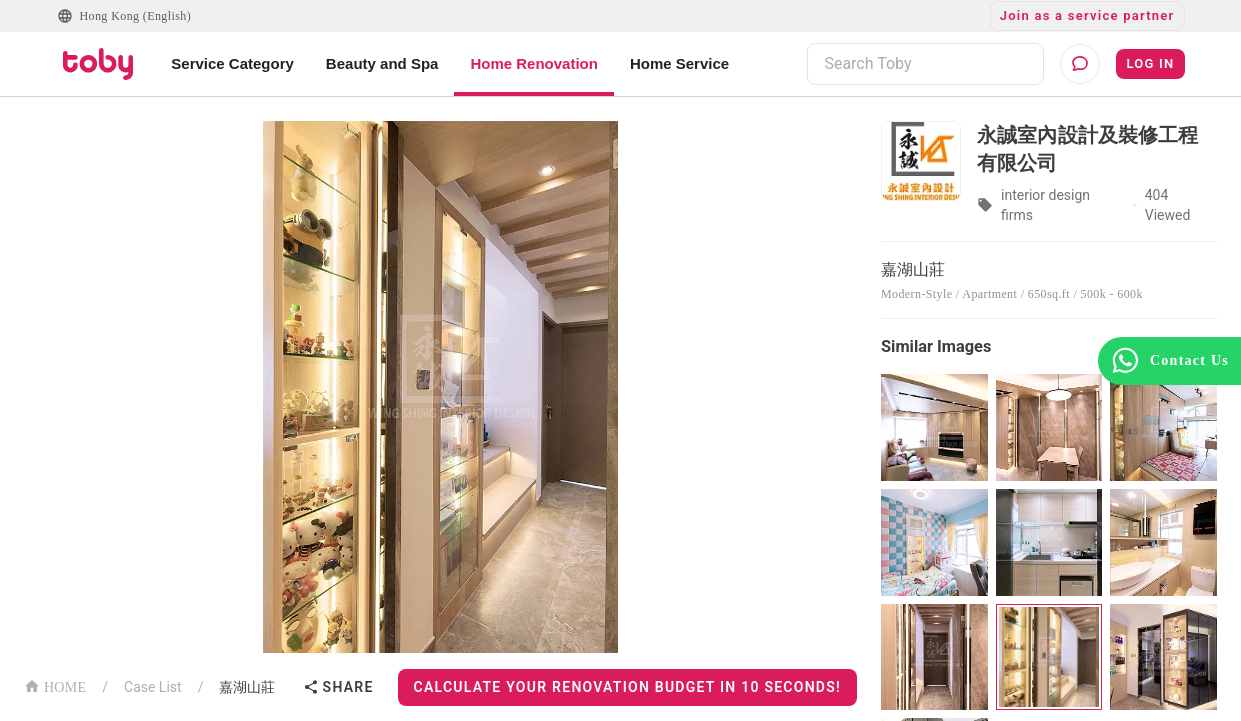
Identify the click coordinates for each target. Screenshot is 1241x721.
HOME (55, 685)
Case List (153, 687)
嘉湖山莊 (247, 687)
